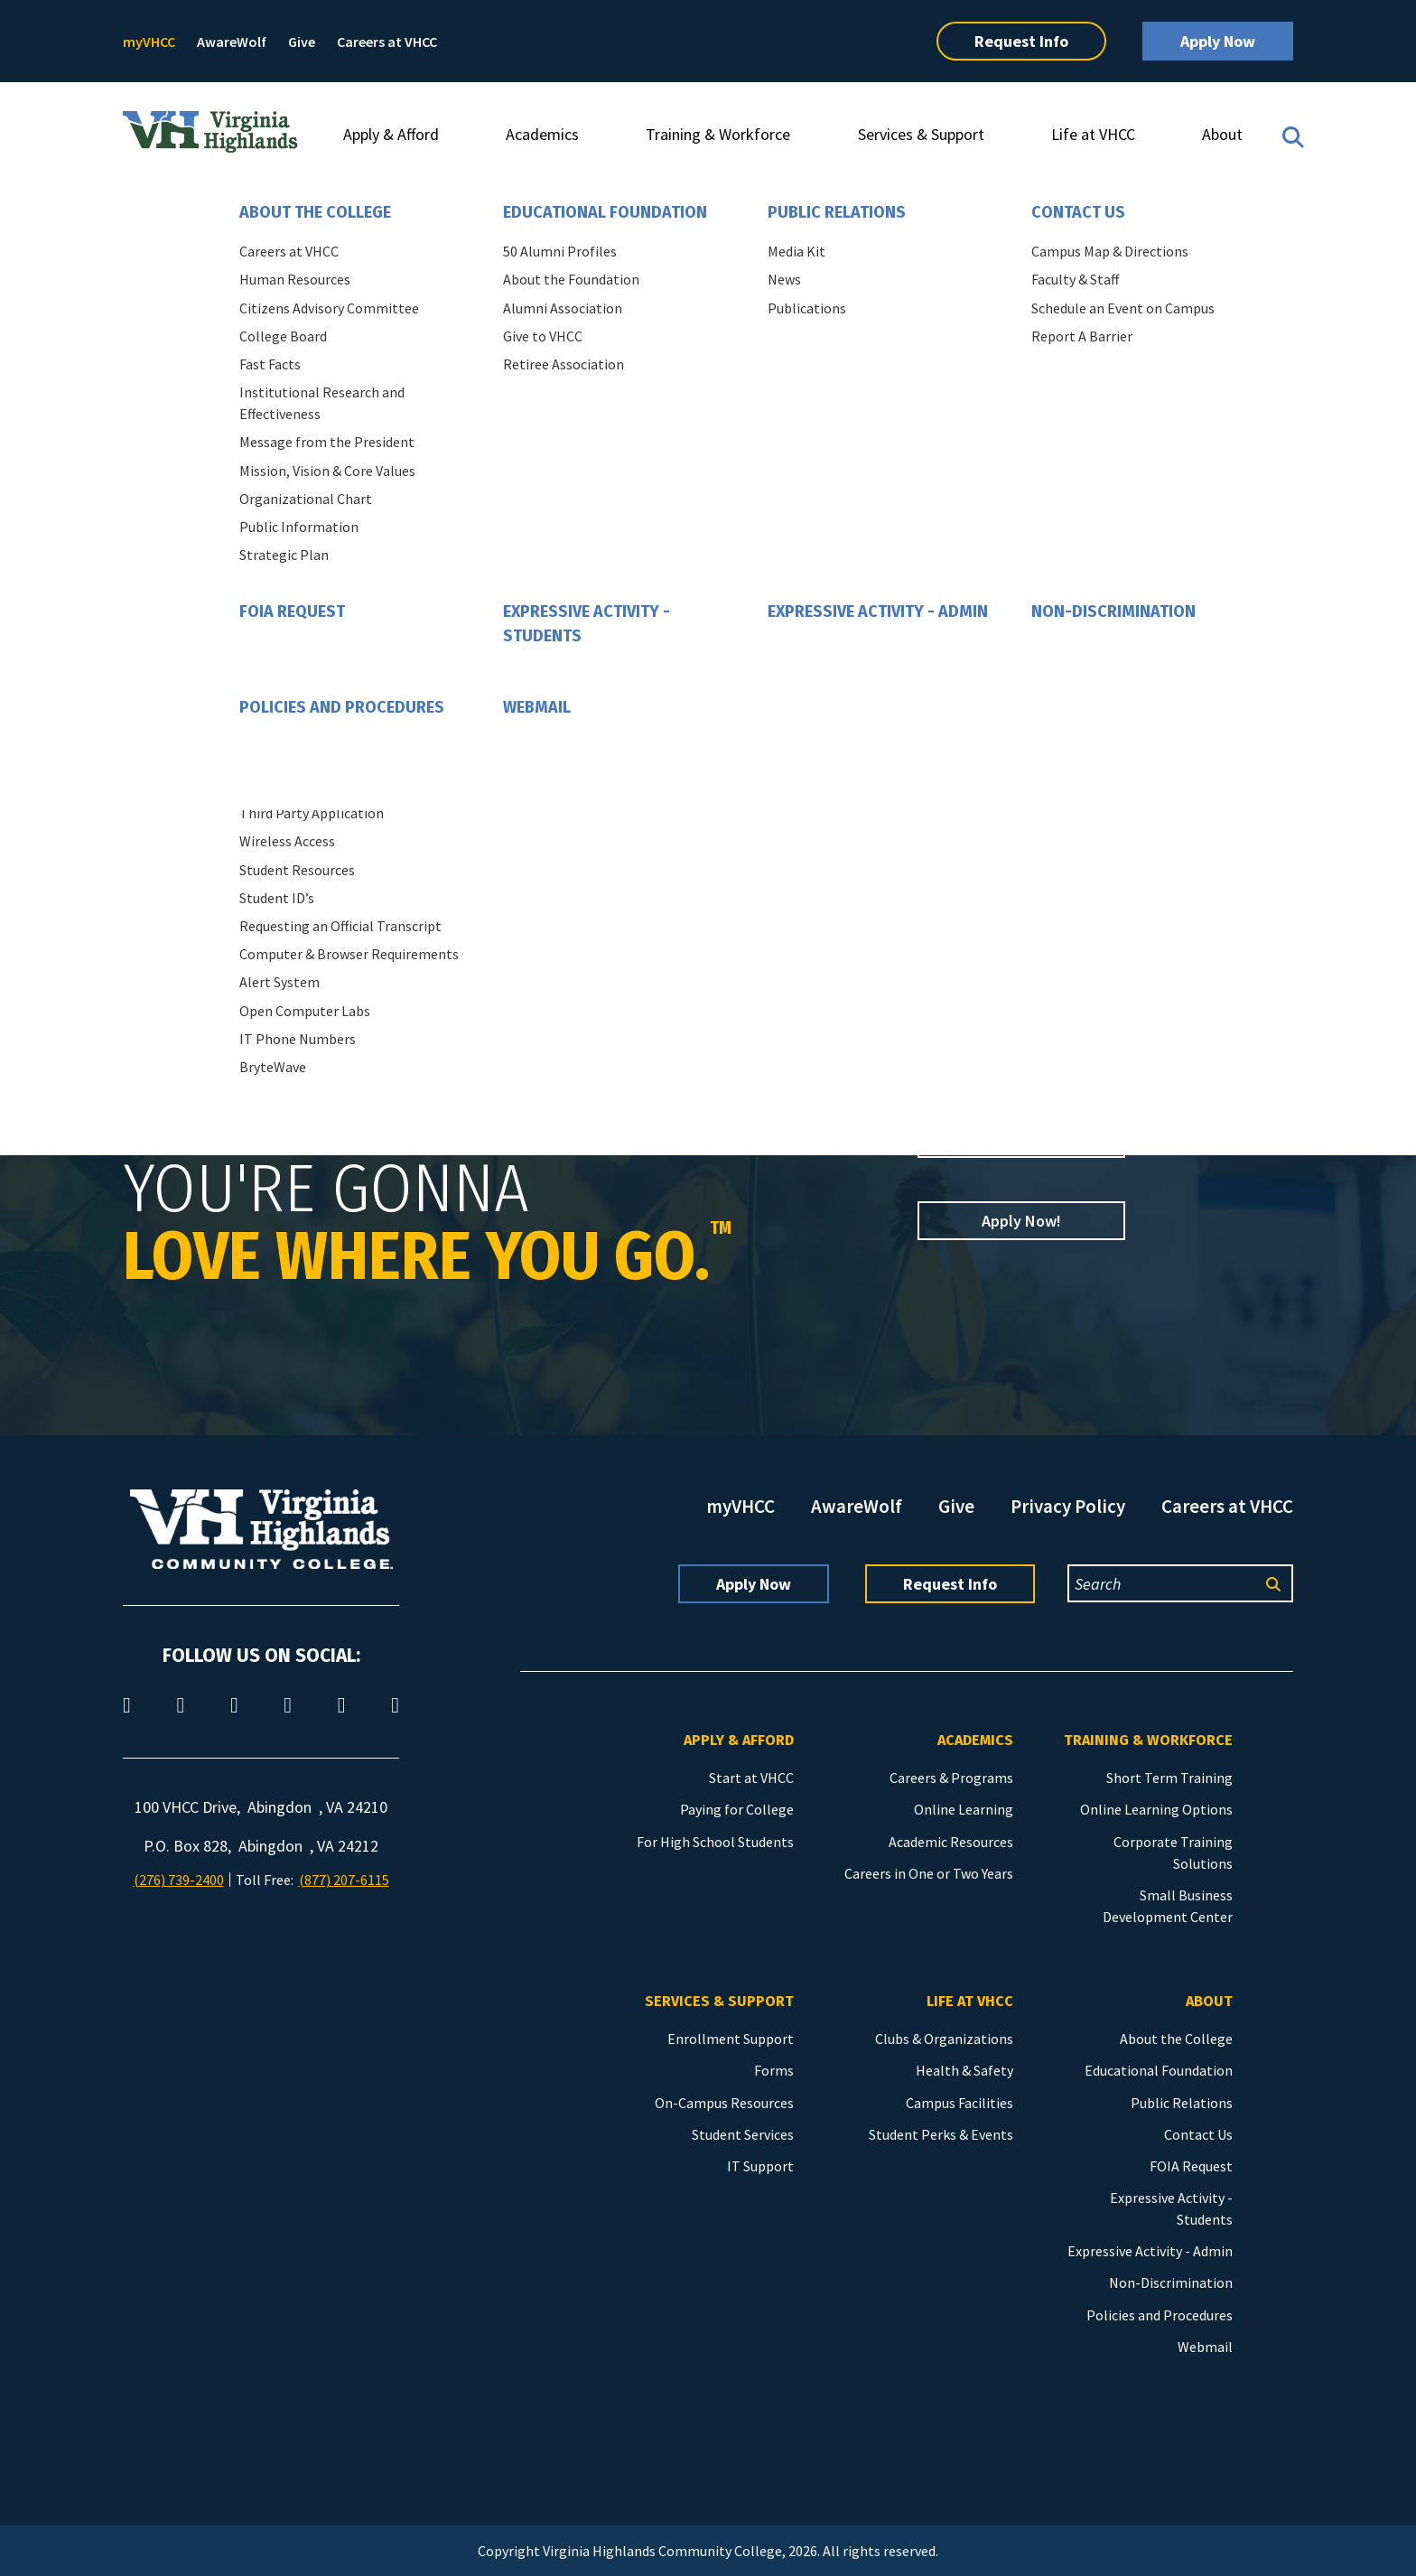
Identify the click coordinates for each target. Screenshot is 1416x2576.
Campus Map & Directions (1109, 251)
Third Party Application (311, 813)
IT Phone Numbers (297, 1039)
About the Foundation (571, 279)
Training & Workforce (718, 134)
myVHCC (149, 42)
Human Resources (294, 279)
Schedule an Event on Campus (1123, 308)
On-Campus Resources (724, 2103)
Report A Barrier (1081, 336)
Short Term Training (1169, 1778)
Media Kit (796, 251)
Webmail (537, 707)
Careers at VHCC (387, 42)
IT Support (760, 2166)
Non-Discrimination (1113, 611)
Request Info (1021, 41)
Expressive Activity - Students (586, 624)
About (1222, 134)
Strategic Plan (284, 555)
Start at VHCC (751, 1778)
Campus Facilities (959, 2103)
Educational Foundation (605, 212)
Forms (774, 2070)
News (784, 279)
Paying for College (737, 1809)
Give (301, 42)
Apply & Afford (391, 134)
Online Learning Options (1156, 1809)
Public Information (299, 527)
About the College (315, 212)
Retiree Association (563, 364)
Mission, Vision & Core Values (327, 471)
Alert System (279, 982)
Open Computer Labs (304, 1011)
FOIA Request (292, 611)
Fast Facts (270, 364)
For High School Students (715, 1842)
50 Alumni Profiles (560, 251)
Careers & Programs (951, 1778)
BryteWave (272, 1067)
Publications (807, 308)
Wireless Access (287, 841)
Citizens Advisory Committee (329, 308)
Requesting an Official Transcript (340, 926)
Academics (542, 134)
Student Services (743, 2134)
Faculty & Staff (1075, 279)
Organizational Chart (305, 499)
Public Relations (837, 212)
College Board (283, 336)
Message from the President (327, 442)
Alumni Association (562, 308)
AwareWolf (231, 42)
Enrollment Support (730, 2039)
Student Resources (297, 870)
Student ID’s (276, 898)
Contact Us (1078, 212)
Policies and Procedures (341, 707)
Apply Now (1217, 41)
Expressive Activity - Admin (878, 611)
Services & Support (921, 134)
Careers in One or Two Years (928, 1873)
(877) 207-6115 (344, 1880)
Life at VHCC (1093, 134)
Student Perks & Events (941, 2134)
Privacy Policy (1068, 1506)
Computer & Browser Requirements (349, 954)
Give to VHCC (542, 336)
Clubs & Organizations (944, 2039)
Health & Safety (964, 2070)
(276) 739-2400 (179, 1880)
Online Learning (963, 1809)
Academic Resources (951, 1842)
